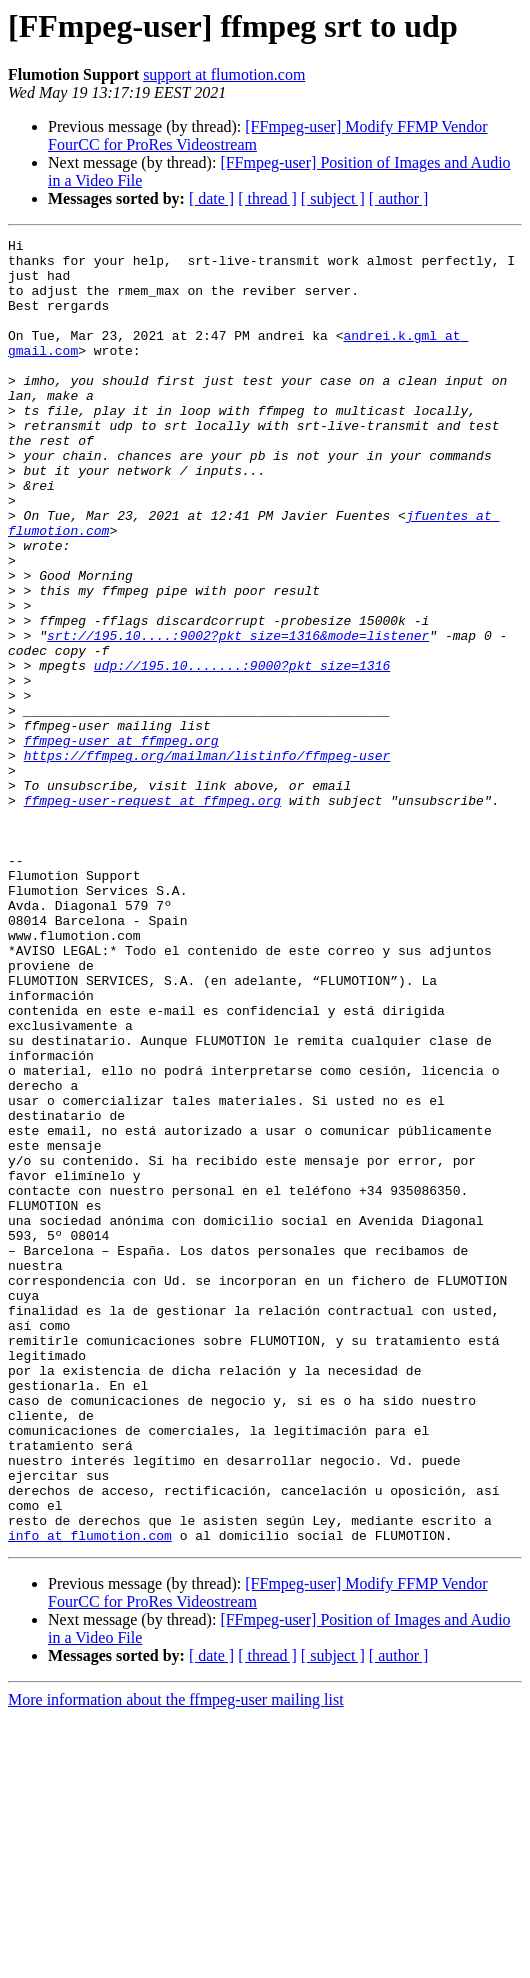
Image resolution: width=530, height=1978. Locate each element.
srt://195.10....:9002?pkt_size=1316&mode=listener (238, 716)
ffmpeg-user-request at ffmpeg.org (152, 914)
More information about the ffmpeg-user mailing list (176, 1960)
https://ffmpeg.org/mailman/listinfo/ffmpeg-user (207, 860)
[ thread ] (267, 198)
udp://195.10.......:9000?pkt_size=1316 (242, 752)
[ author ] (399, 198)
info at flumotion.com (90, 1796)
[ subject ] (333, 198)
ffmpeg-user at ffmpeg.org (121, 842)
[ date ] (211, 198)
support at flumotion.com (224, 74)
